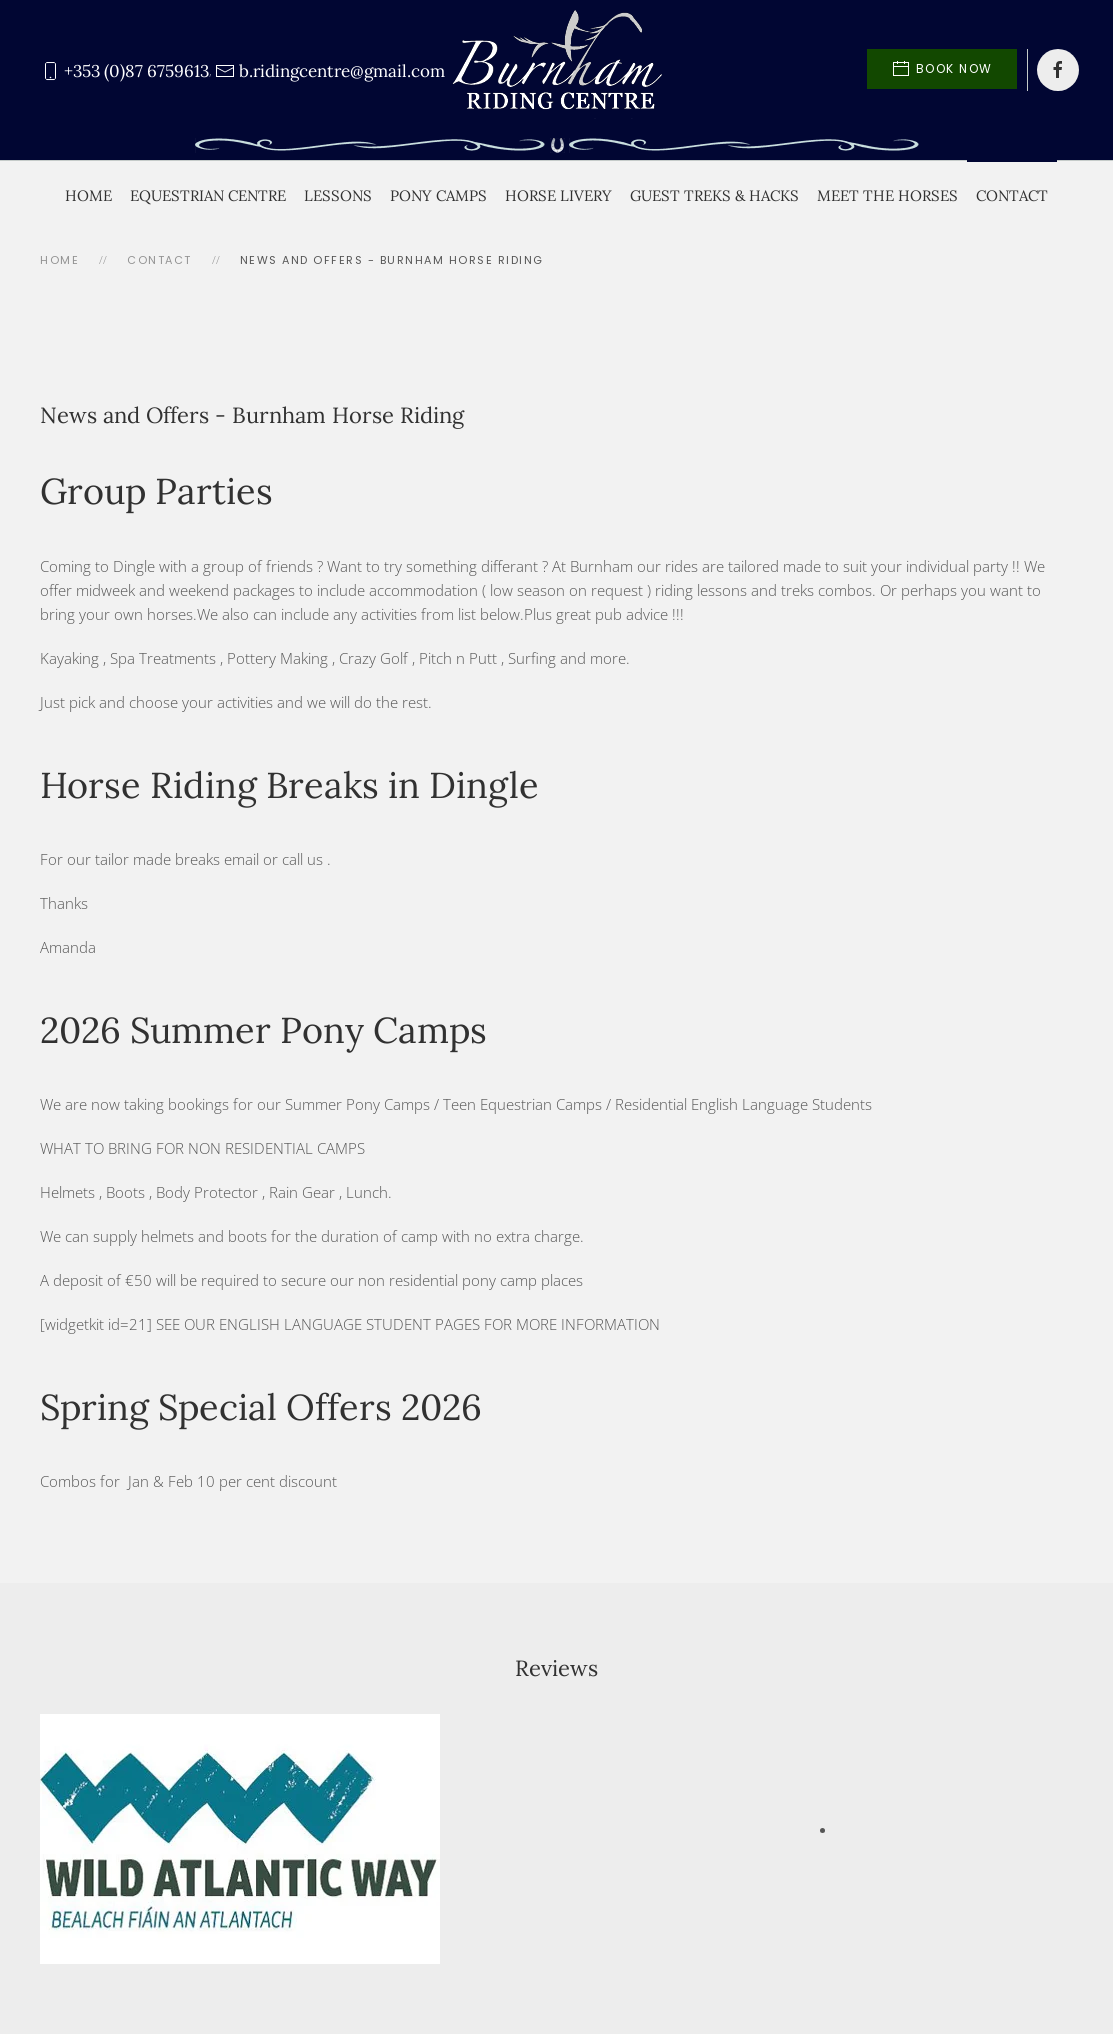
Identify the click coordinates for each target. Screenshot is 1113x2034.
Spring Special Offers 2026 (261, 1407)
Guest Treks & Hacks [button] (714, 195)
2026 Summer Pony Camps (263, 1030)
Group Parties (156, 491)
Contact (1012, 195)
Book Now (942, 69)
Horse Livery (558, 195)
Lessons (338, 195)
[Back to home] (557, 70)
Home (88, 195)
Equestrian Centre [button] (208, 195)
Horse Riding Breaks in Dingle (289, 785)
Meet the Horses (887, 195)
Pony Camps (438, 195)
